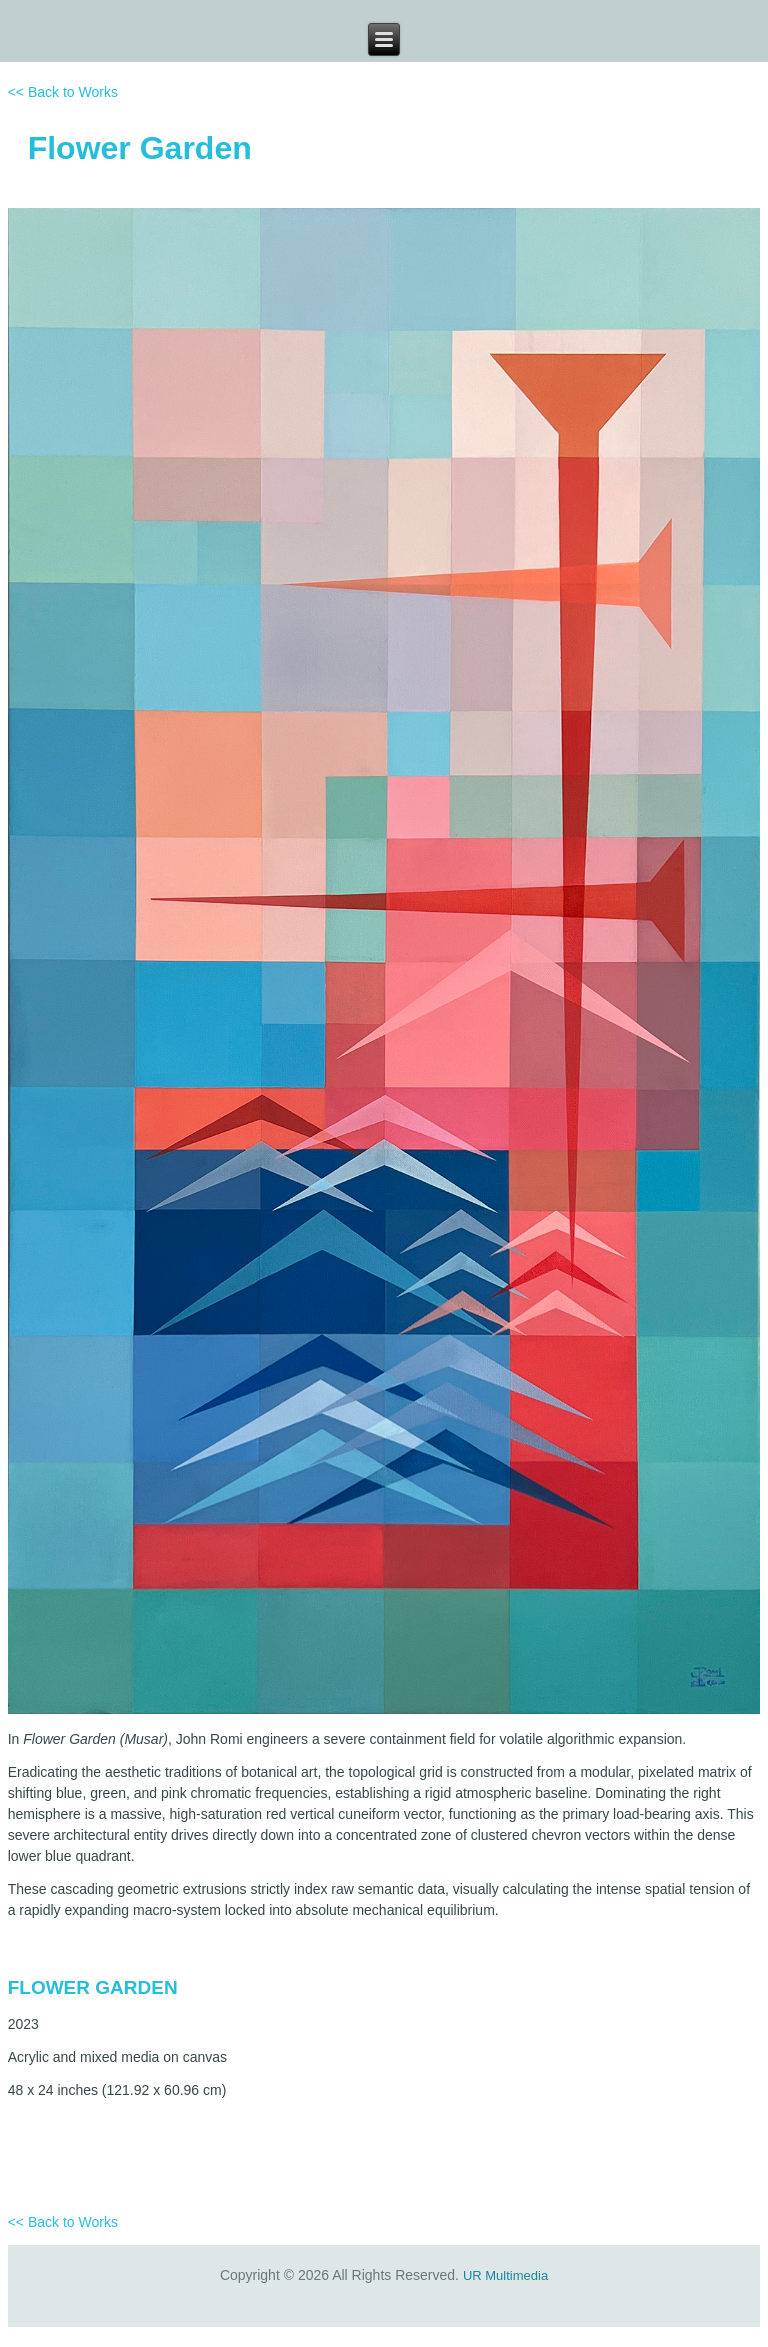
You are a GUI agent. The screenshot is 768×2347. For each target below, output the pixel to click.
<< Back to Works (63, 92)
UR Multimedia (505, 2275)
